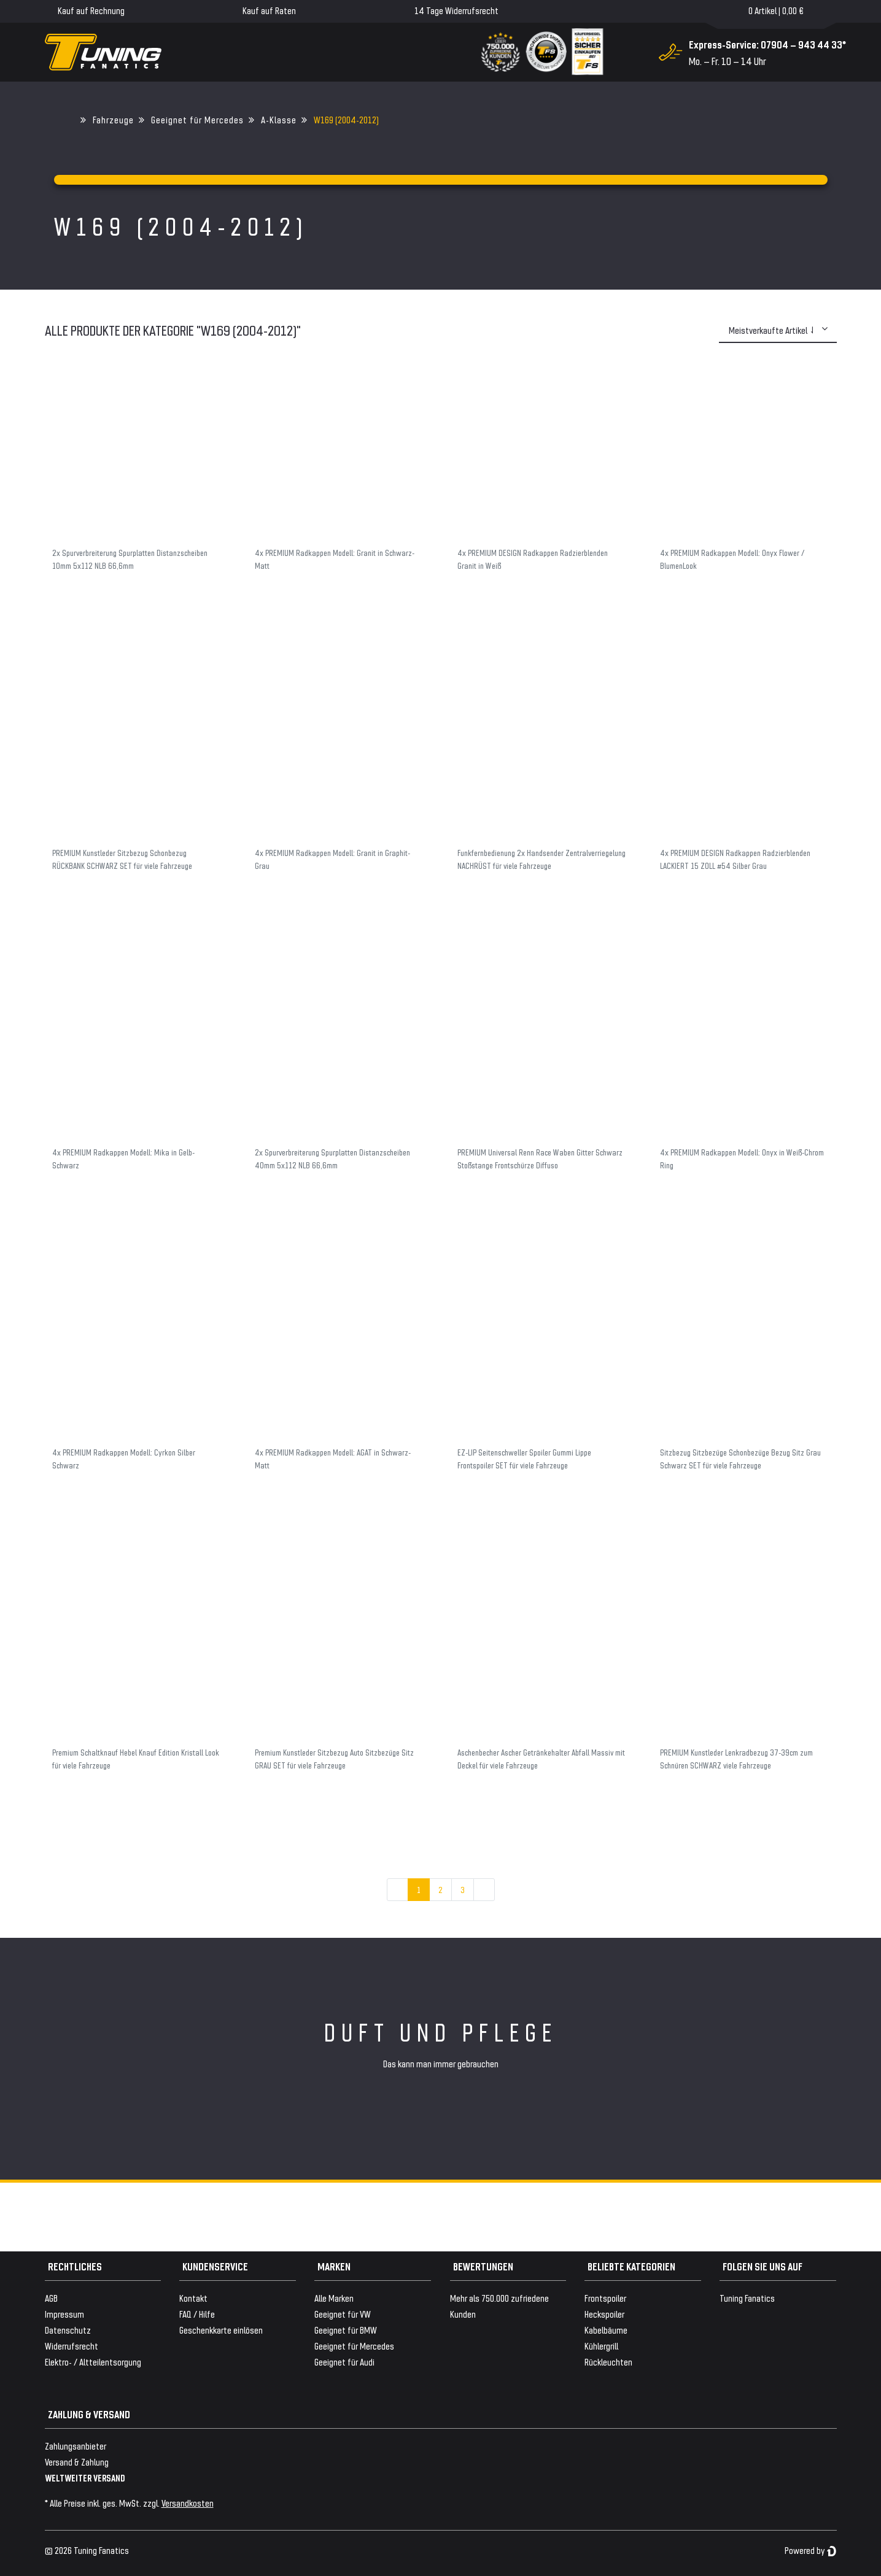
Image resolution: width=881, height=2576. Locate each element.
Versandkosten (187, 2503)
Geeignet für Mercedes (197, 119)
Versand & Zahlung (77, 2461)
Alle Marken (334, 2298)
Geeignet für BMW (345, 2329)
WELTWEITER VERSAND (85, 2477)
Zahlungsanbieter (75, 2445)
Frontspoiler (605, 2298)
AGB (51, 2298)
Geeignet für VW (342, 2314)
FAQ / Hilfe (197, 2314)
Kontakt (193, 2298)
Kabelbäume (605, 2329)
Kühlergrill (601, 2345)
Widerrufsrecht (71, 2345)
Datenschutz (68, 2329)
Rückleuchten (608, 2361)
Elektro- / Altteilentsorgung (93, 2361)
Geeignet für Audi (344, 2361)
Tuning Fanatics (747, 2298)
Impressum (64, 2314)
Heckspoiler (604, 2314)
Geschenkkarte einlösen (221, 2329)
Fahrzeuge (113, 119)
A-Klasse (279, 119)
